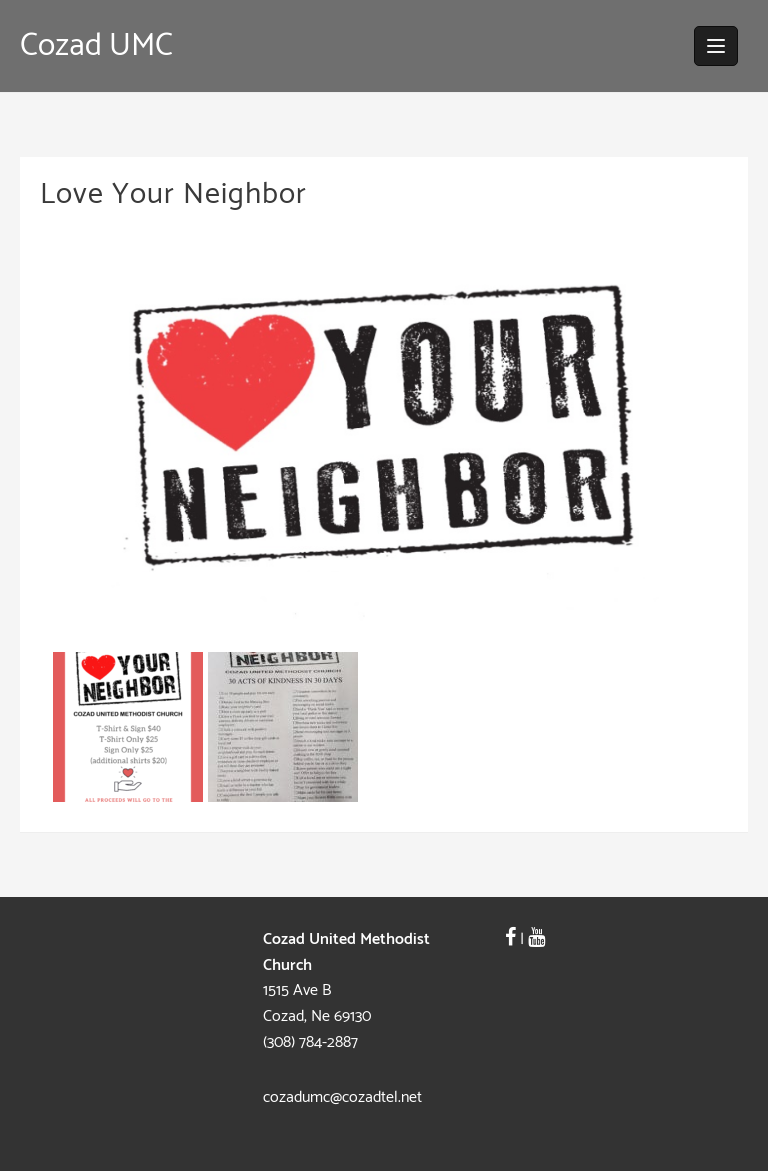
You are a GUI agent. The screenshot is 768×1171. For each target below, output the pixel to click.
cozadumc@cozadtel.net (342, 1097)
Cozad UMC (96, 46)
